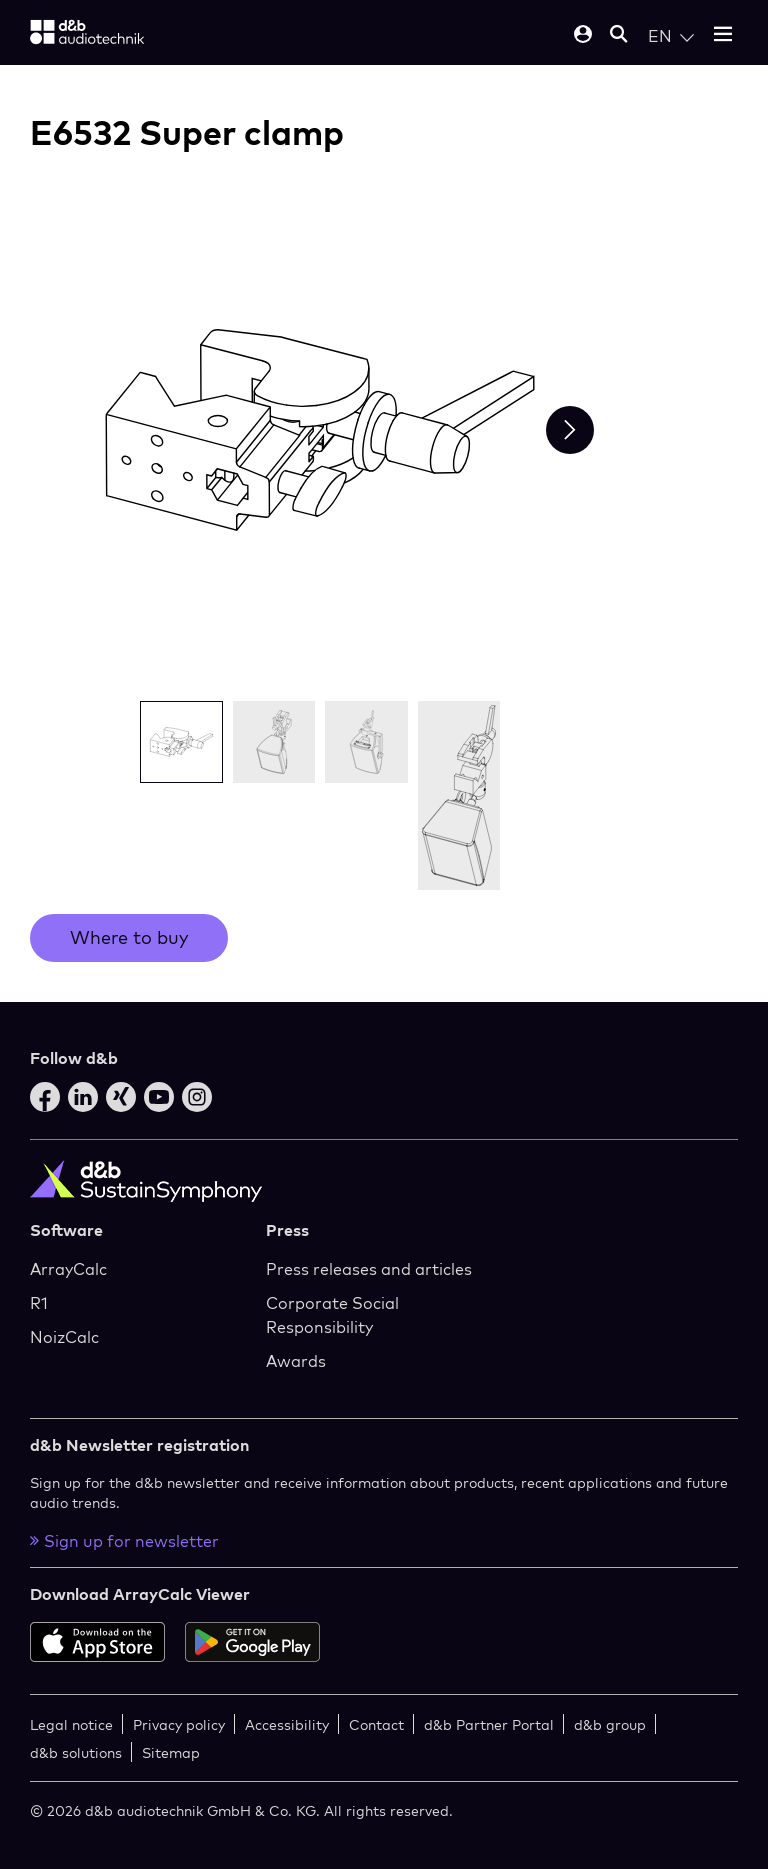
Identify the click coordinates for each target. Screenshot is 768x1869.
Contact (376, 1724)
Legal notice (71, 1724)
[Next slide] (570, 430)
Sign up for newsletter (124, 1541)
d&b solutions (76, 1752)
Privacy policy (179, 1724)
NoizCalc (64, 1337)
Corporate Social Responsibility (332, 1315)
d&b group (610, 1724)
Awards (296, 1361)
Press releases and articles (369, 1269)
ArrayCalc (68, 1269)
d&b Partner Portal (489, 1724)
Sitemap (171, 1752)
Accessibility (287, 1724)
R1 (39, 1303)
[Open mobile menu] (723, 35)
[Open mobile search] (619, 35)
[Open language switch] (671, 36)
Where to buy (129, 937)
